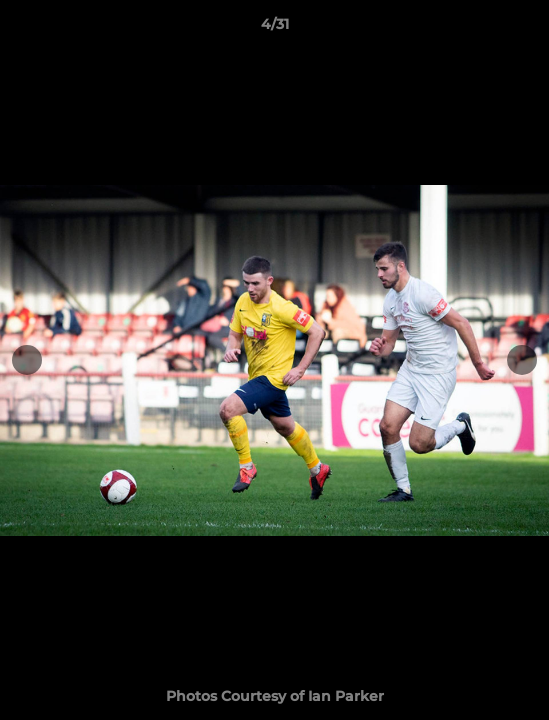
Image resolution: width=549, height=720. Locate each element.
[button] (525, 29)
